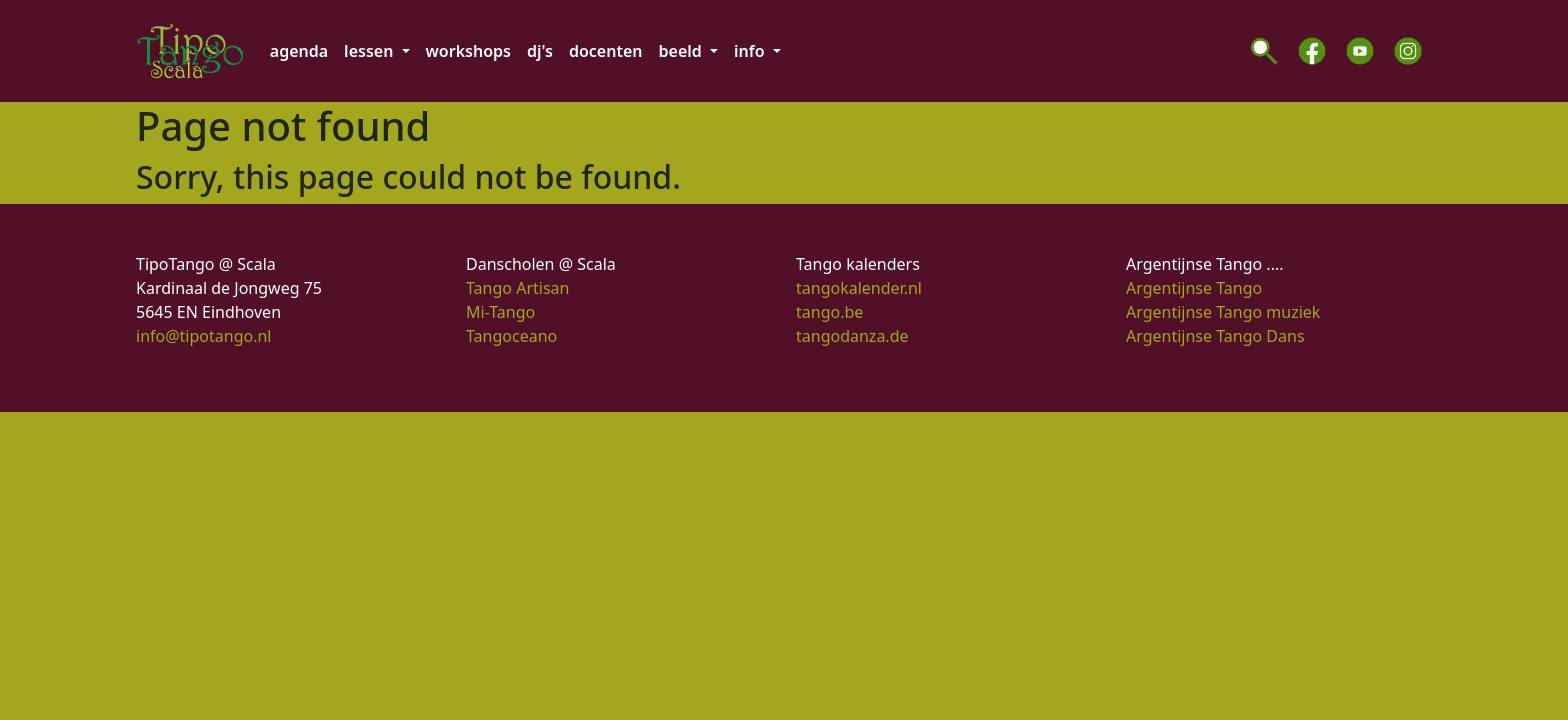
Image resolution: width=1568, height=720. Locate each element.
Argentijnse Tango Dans (1215, 336)
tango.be (829, 312)
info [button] (751, 51)
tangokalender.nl (859, 288)
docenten (606, 51)
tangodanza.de (852, 336)
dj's (540, 51)
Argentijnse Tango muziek (1223, 312)
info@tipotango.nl (203, 336)
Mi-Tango (500, 312)
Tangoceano (511, 336)
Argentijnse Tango (1194, 288)
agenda (299, 51)
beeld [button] (682, 51)
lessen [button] (370, 51)
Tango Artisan (517, 288)
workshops (468, 51)
